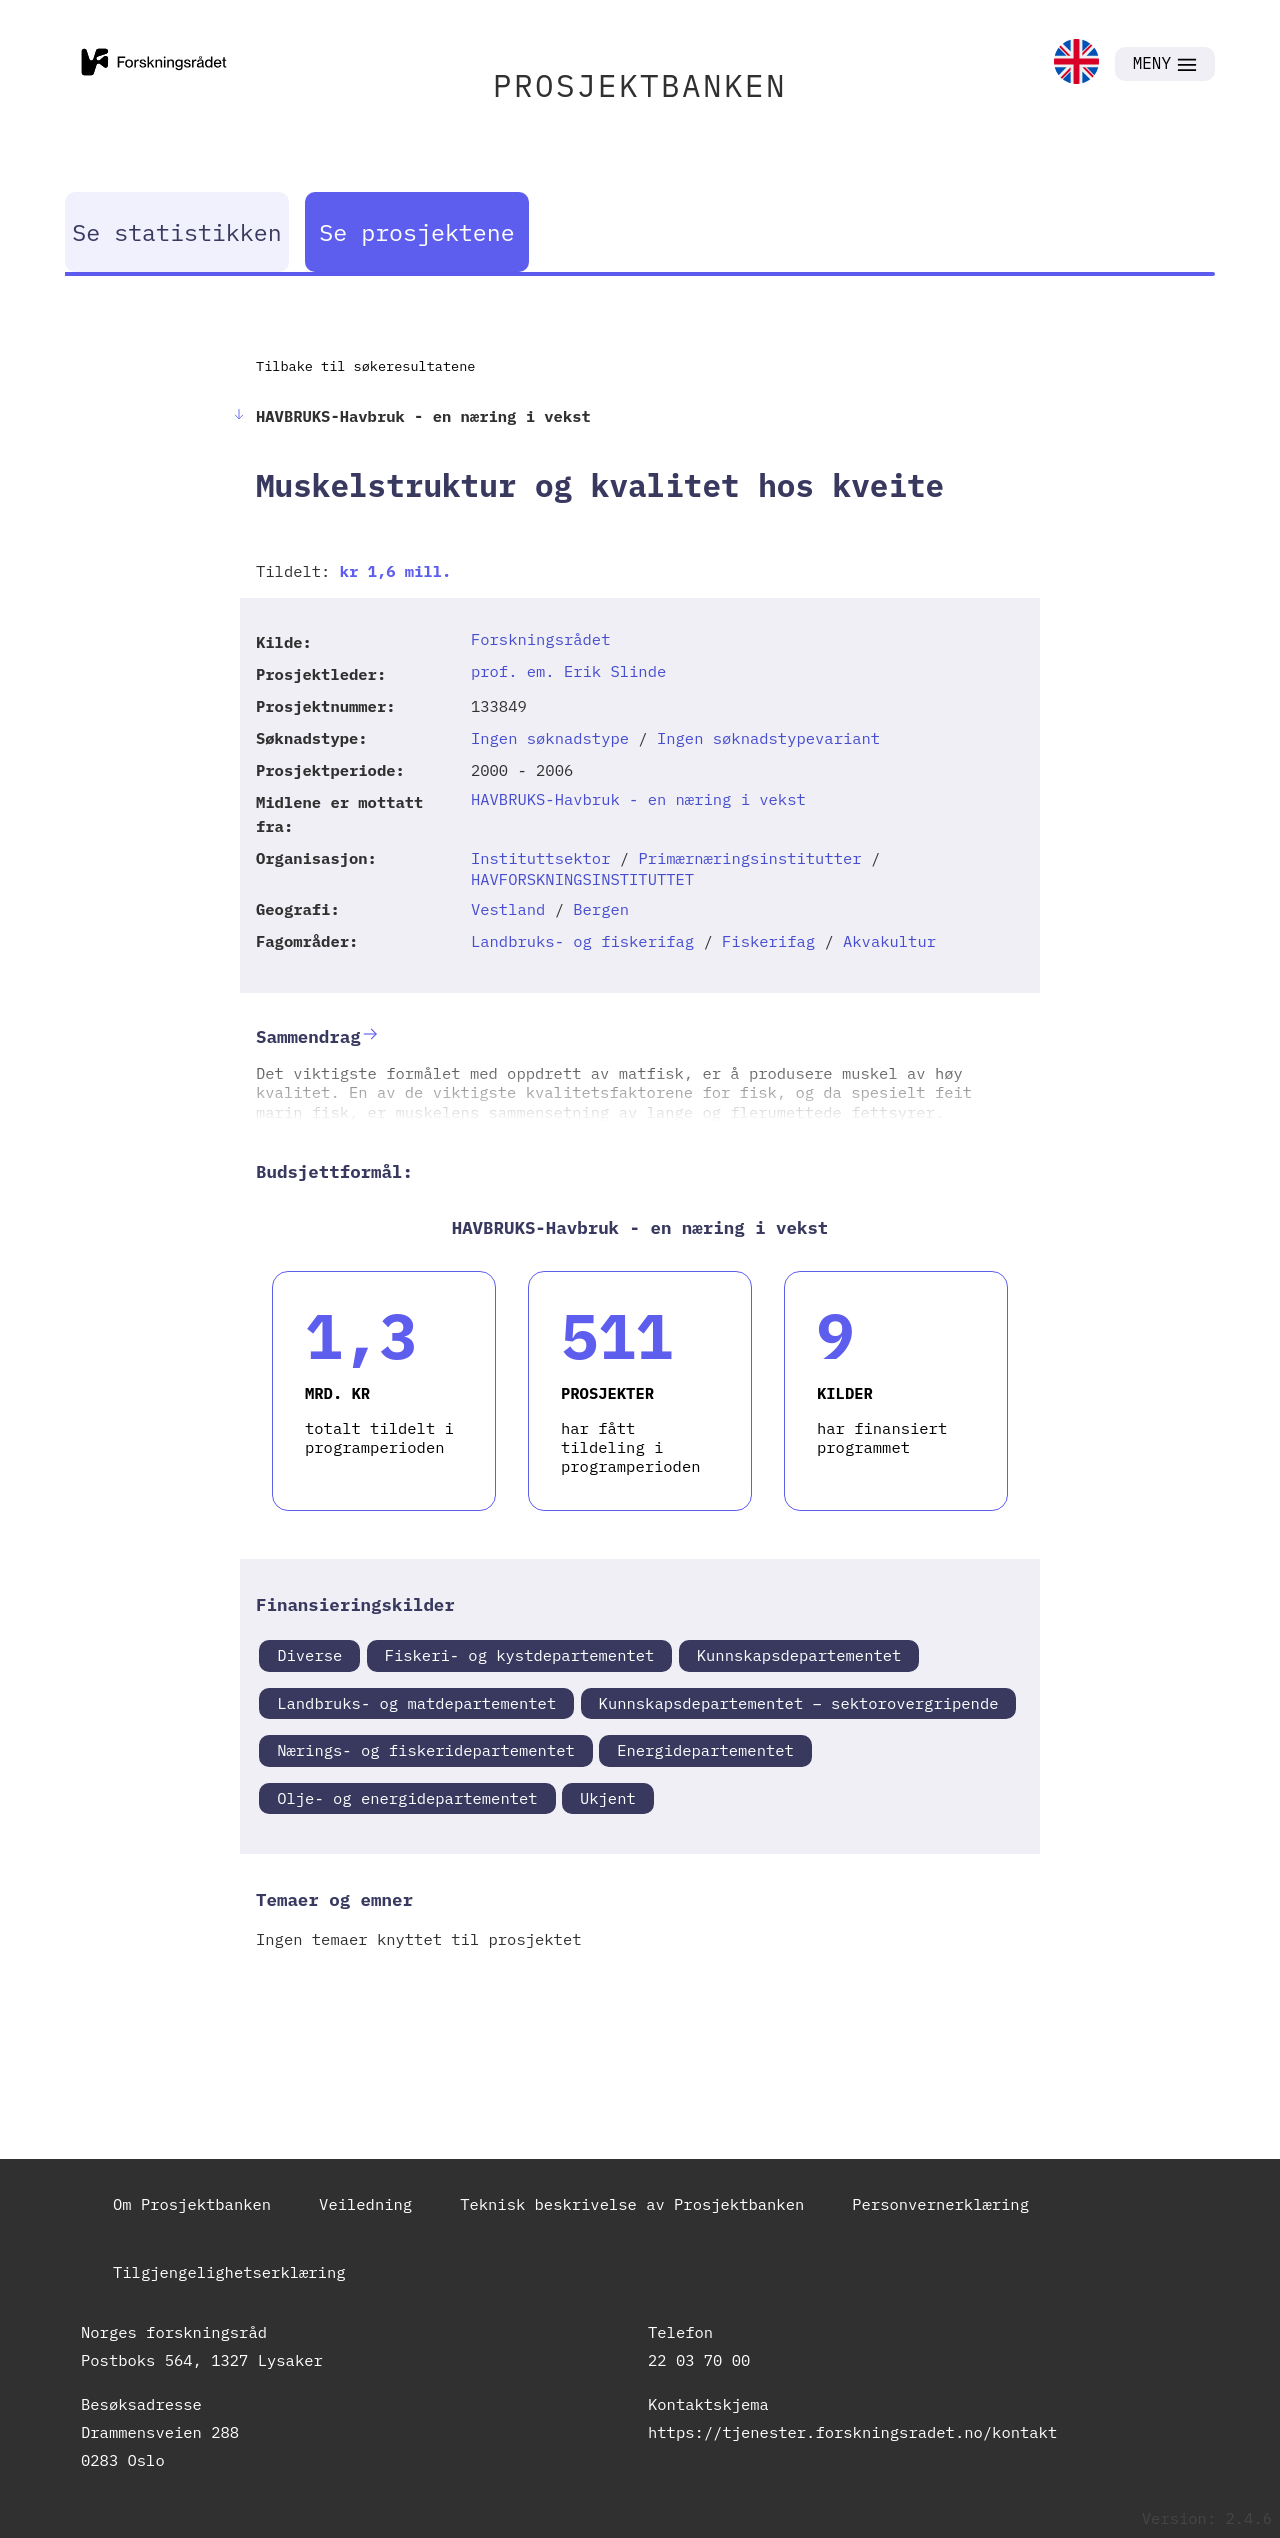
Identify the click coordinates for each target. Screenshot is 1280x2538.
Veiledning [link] (365, 2204)
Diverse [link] (309, 1655)
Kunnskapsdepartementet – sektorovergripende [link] (799, 1703)
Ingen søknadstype (550, 738)
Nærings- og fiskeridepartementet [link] (426, 1750)
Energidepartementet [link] (705, 1750)
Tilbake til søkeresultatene (365, 366)
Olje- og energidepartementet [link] (407, 1798)
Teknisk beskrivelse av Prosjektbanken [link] (632, 2204)
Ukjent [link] (608, 1798)
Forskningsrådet (541, 639)
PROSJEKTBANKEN (640, 85)
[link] (1076, 63)
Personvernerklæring (940, 2204)
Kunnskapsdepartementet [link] (799, 1655)
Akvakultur (889, 941)
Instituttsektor (541, 858)
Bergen (601, 909)
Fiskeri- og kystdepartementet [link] (520, 1655)
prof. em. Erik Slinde (568, 671)
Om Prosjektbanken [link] (192, 2204)
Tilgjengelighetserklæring (229, 2272)
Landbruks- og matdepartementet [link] (416, 1703)
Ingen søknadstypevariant (768, 738)
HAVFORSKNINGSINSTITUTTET (582, 879)
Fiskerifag (768, 941)
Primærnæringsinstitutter (749, 858)
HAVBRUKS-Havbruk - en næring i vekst (638, 799)
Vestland (508, 909)
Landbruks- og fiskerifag (582, 941)
